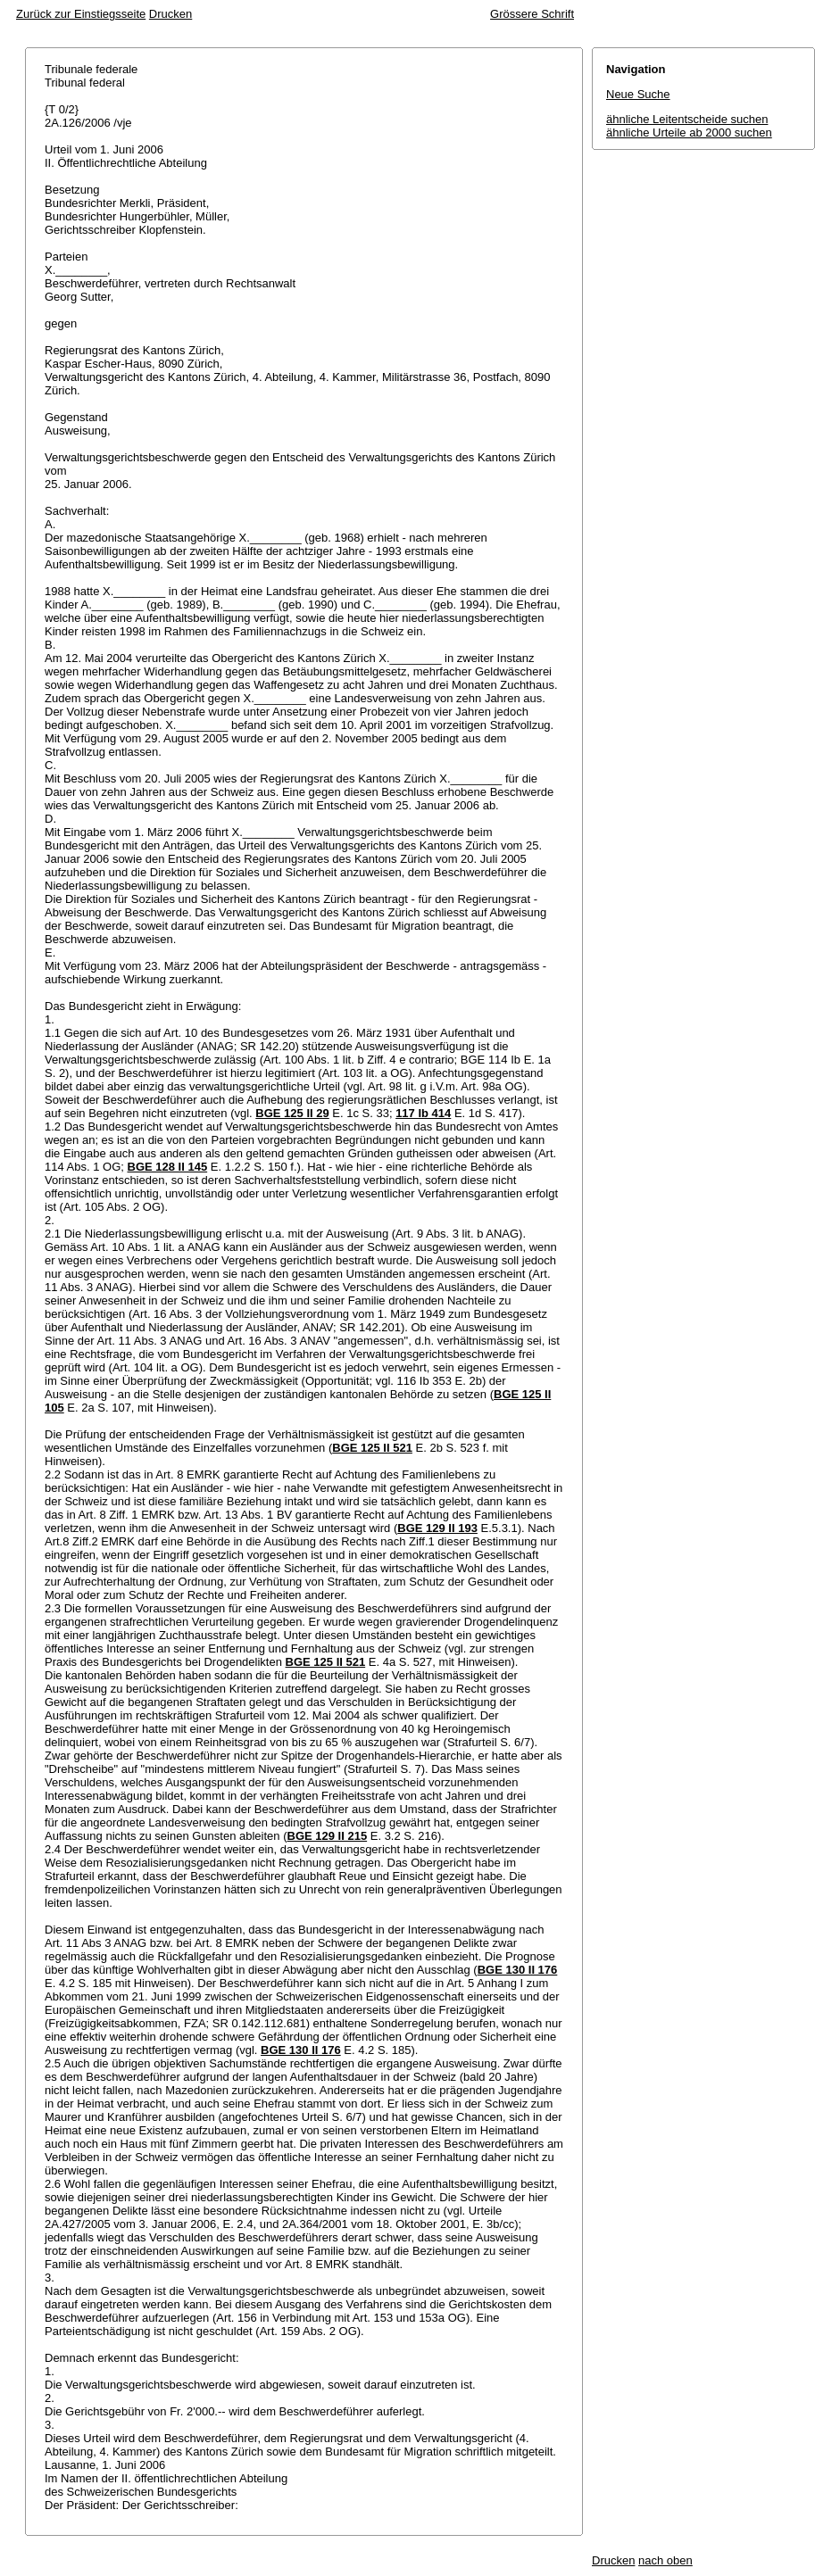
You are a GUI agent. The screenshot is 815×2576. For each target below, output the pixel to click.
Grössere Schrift (532, 14)
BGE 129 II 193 (437, 1528)
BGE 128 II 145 (168, 1166)
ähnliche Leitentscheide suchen (687, 119)
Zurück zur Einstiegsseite (81, 14)
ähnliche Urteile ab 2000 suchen (689, 132)
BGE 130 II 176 (518, 1969)
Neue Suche (638, 94)
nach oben (665, 2560)
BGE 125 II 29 (291, 1113)
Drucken (170, 14)
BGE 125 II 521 (372, 1447)
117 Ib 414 (423, 1113)
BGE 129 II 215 (327, 1836)
